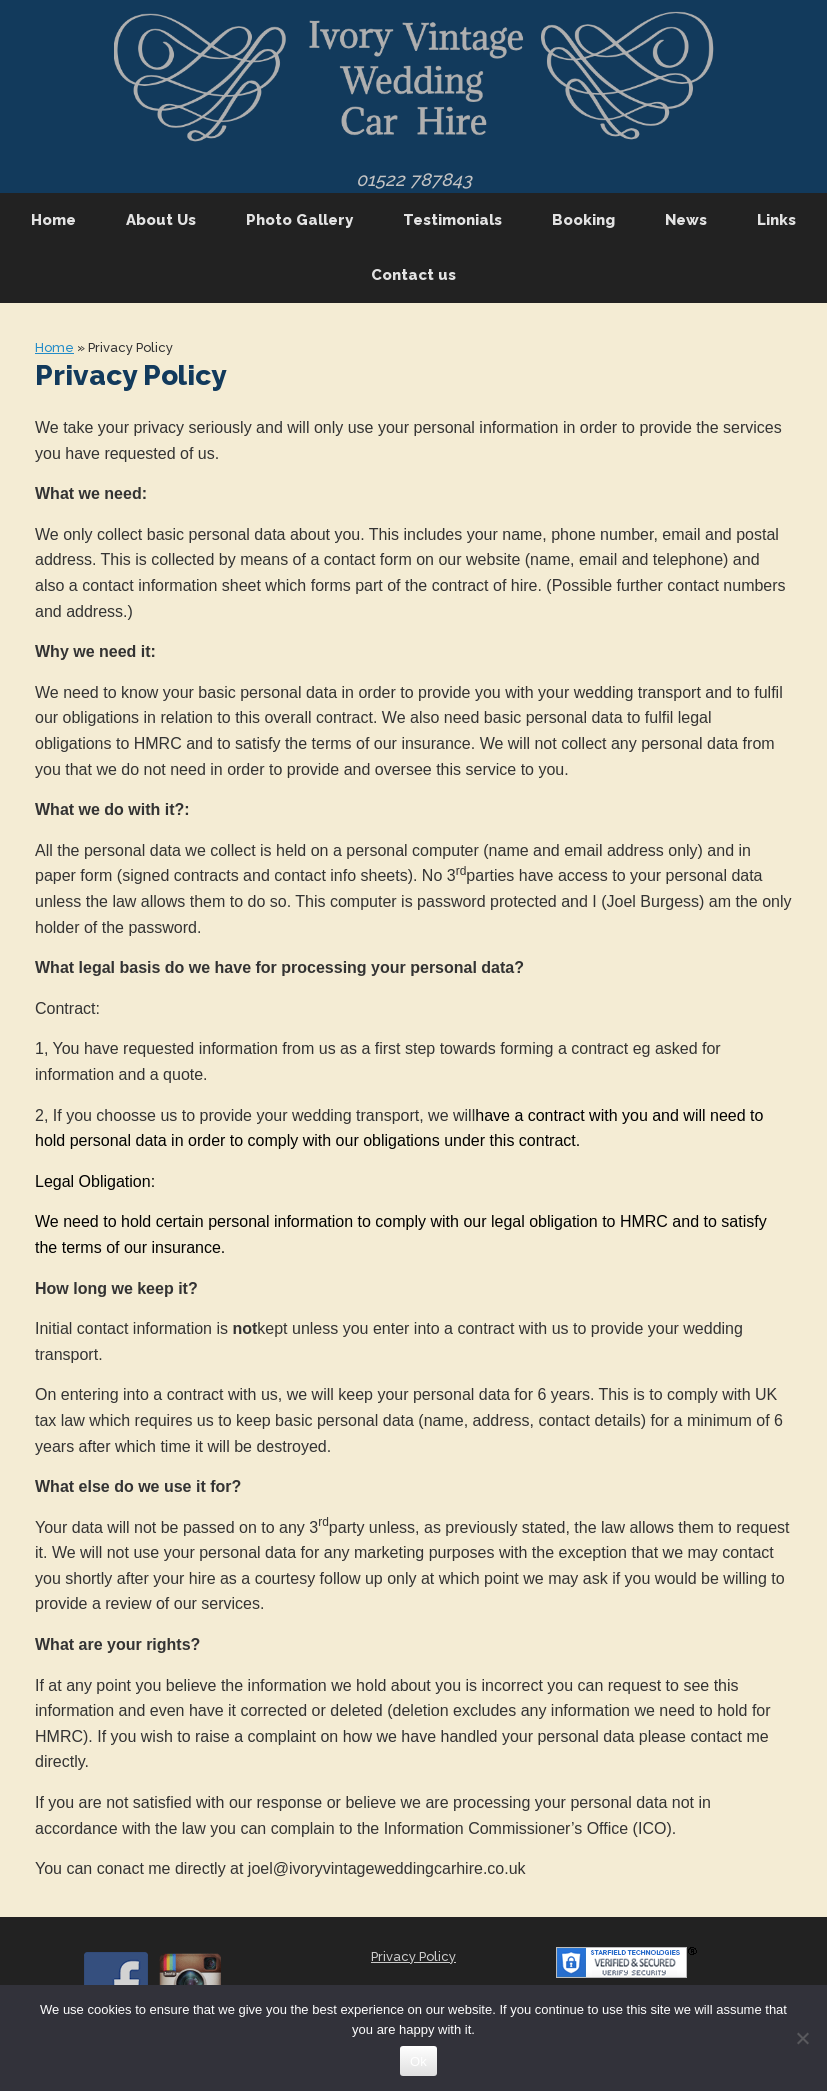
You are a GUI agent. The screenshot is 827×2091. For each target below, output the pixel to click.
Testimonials (452, 220)
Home (53, 220)
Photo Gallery (299, 220)
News (686, 220)
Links (776, 220)
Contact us (413, 275)
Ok (418, 2061)
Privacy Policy (413, 1956)
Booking (583, 220)
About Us (161, 220)
